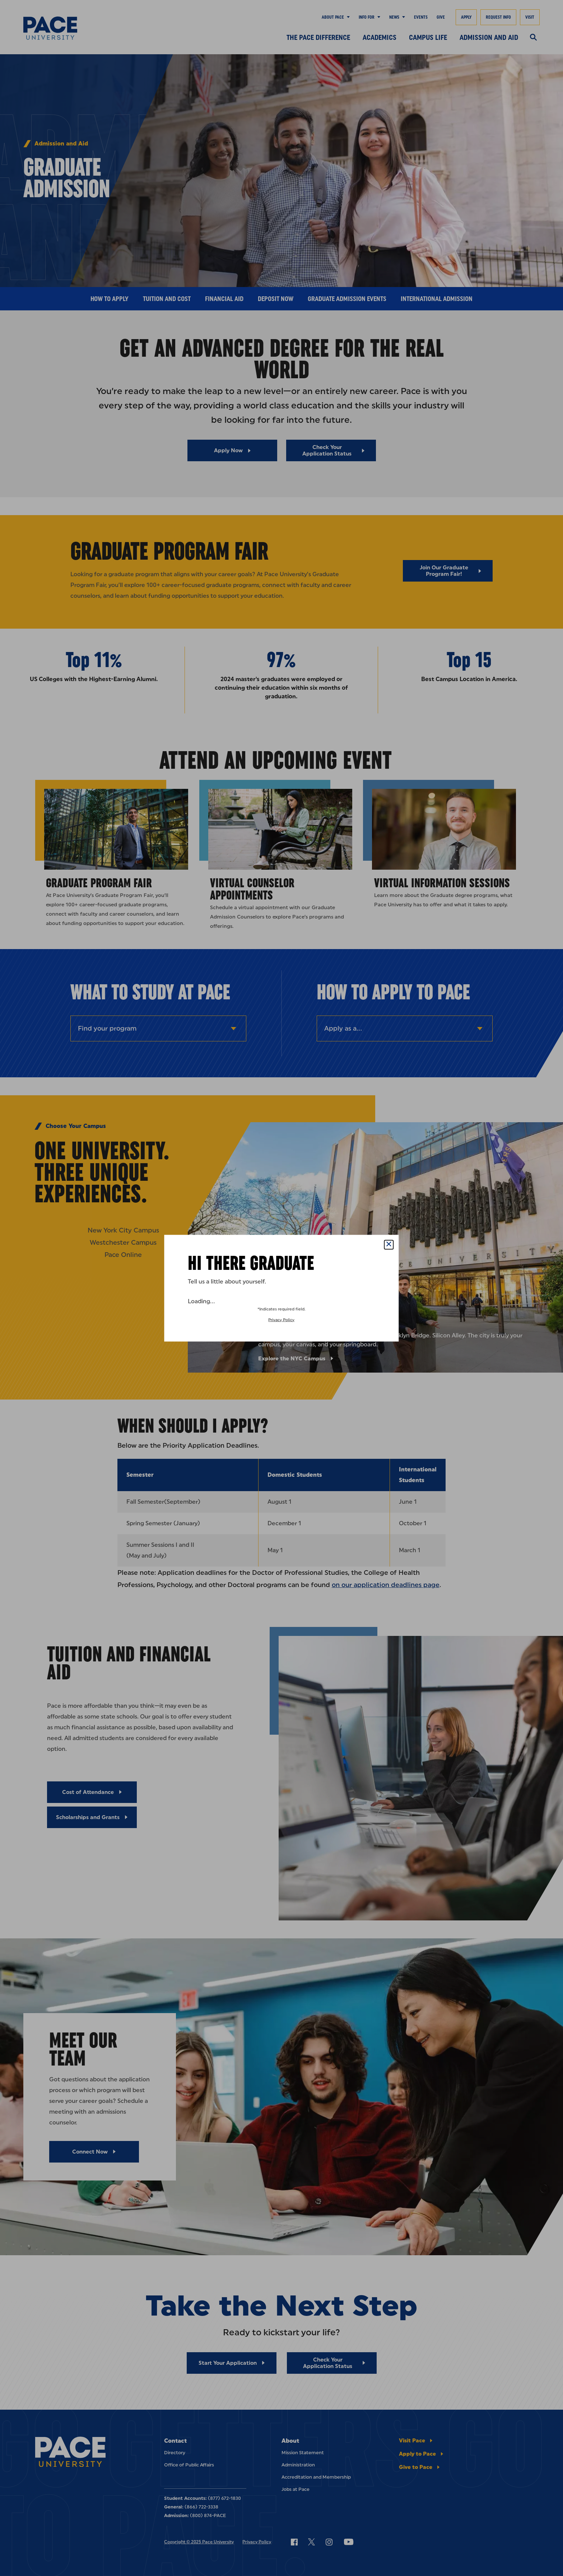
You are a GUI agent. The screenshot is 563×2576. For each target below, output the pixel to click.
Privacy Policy (281, 1319)
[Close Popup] (389, 1244)
